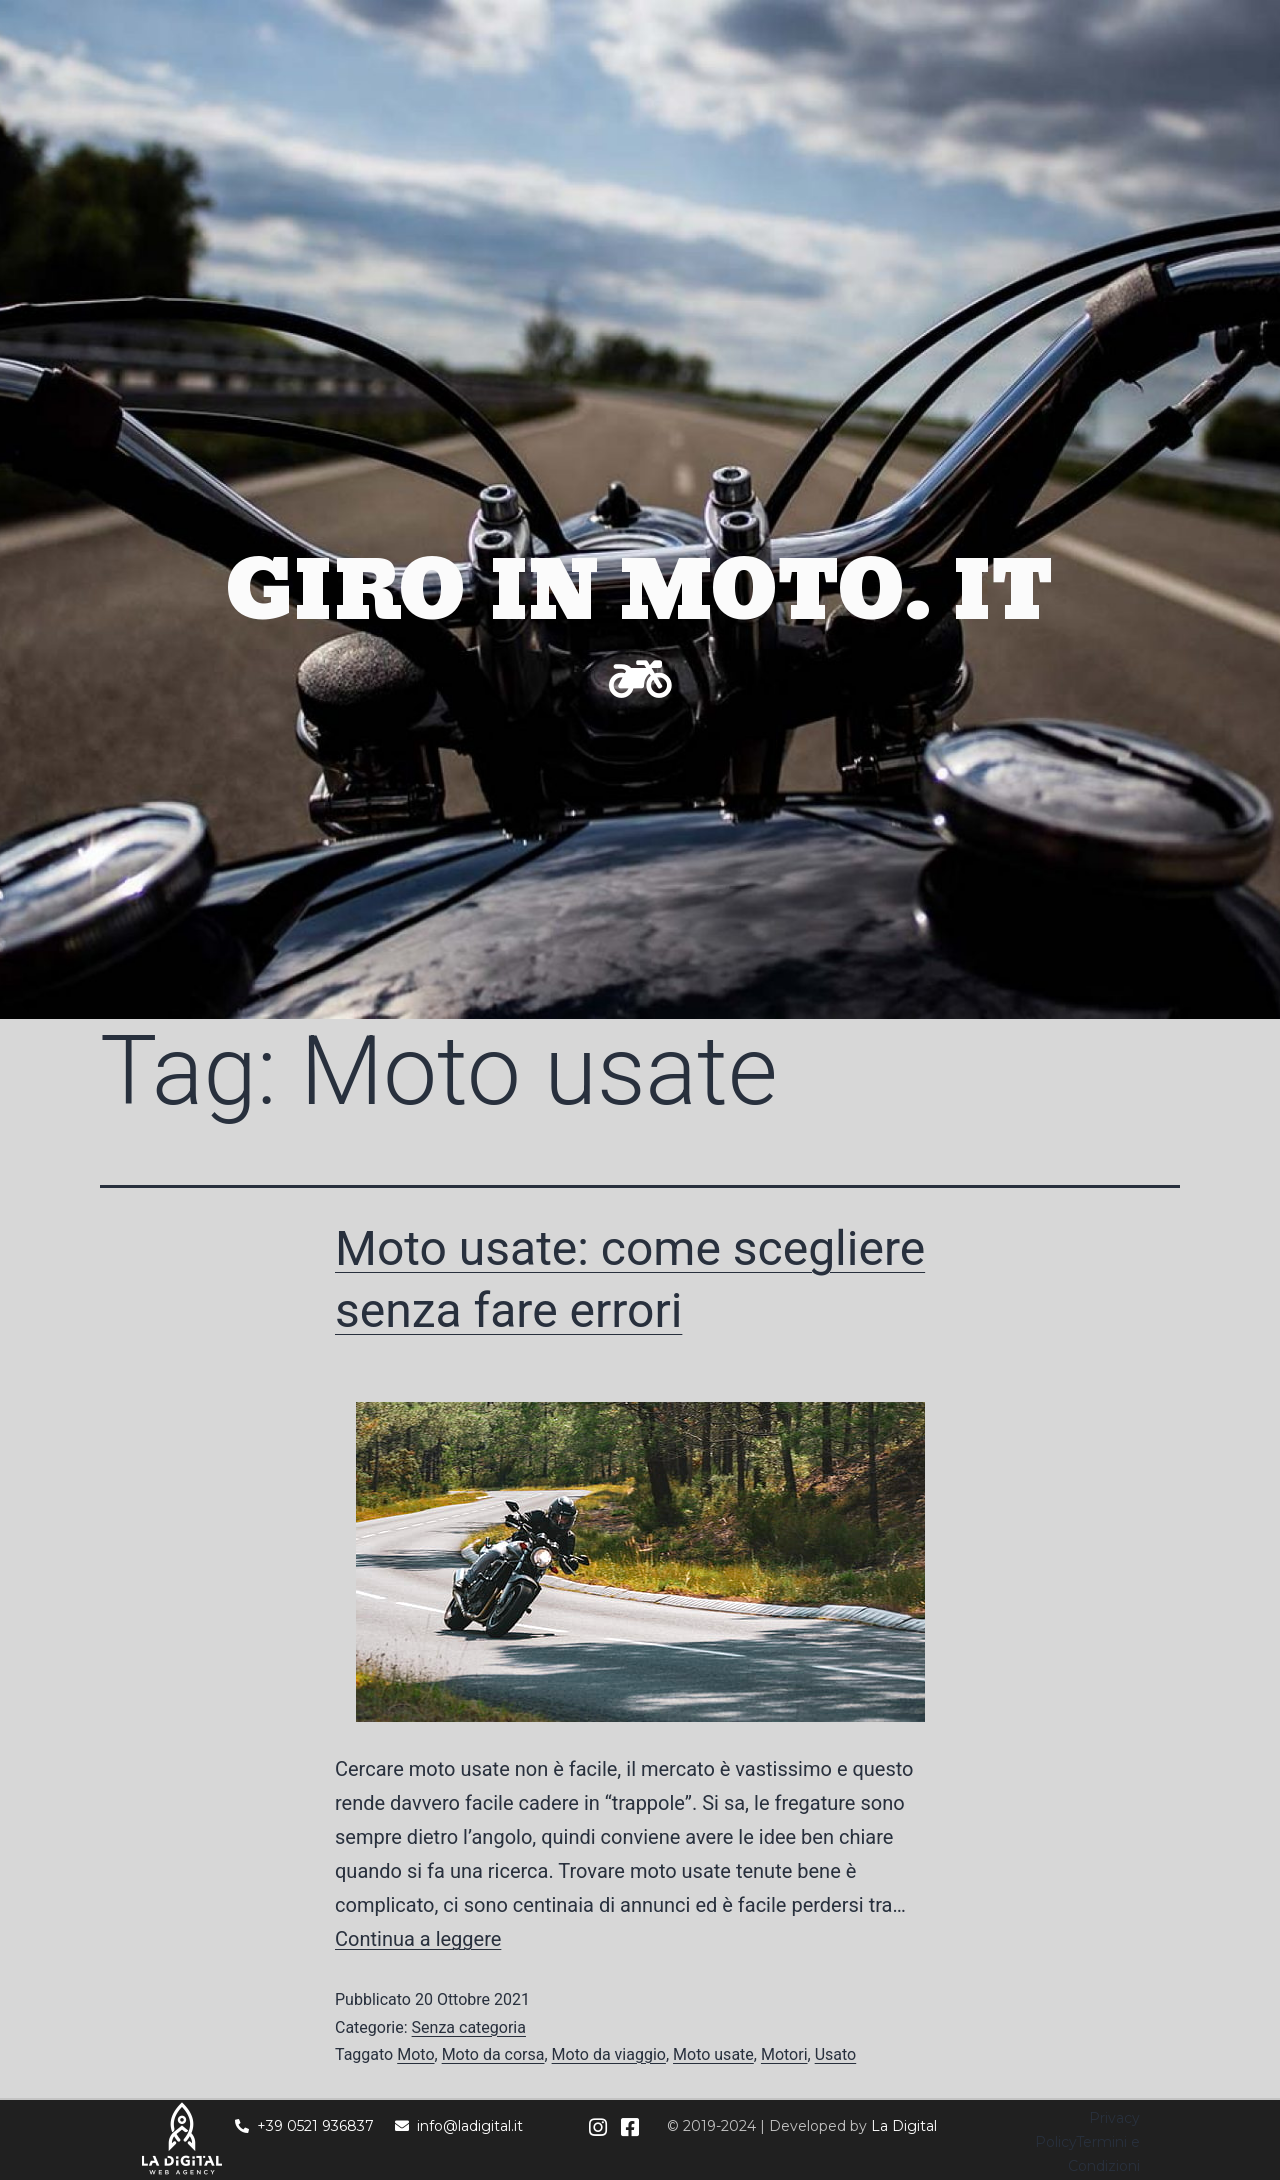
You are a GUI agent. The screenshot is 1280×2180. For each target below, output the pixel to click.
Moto (415, 2054)
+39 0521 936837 (304, 2126)
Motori (784, 2054)
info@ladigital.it (459, 2126)
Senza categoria (469, 2027)
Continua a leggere (418, 1939)
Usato (836, 2054)
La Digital (904, 2126)
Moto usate (713, 2054)
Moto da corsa (493, 2054)
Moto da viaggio (609, 2054)
